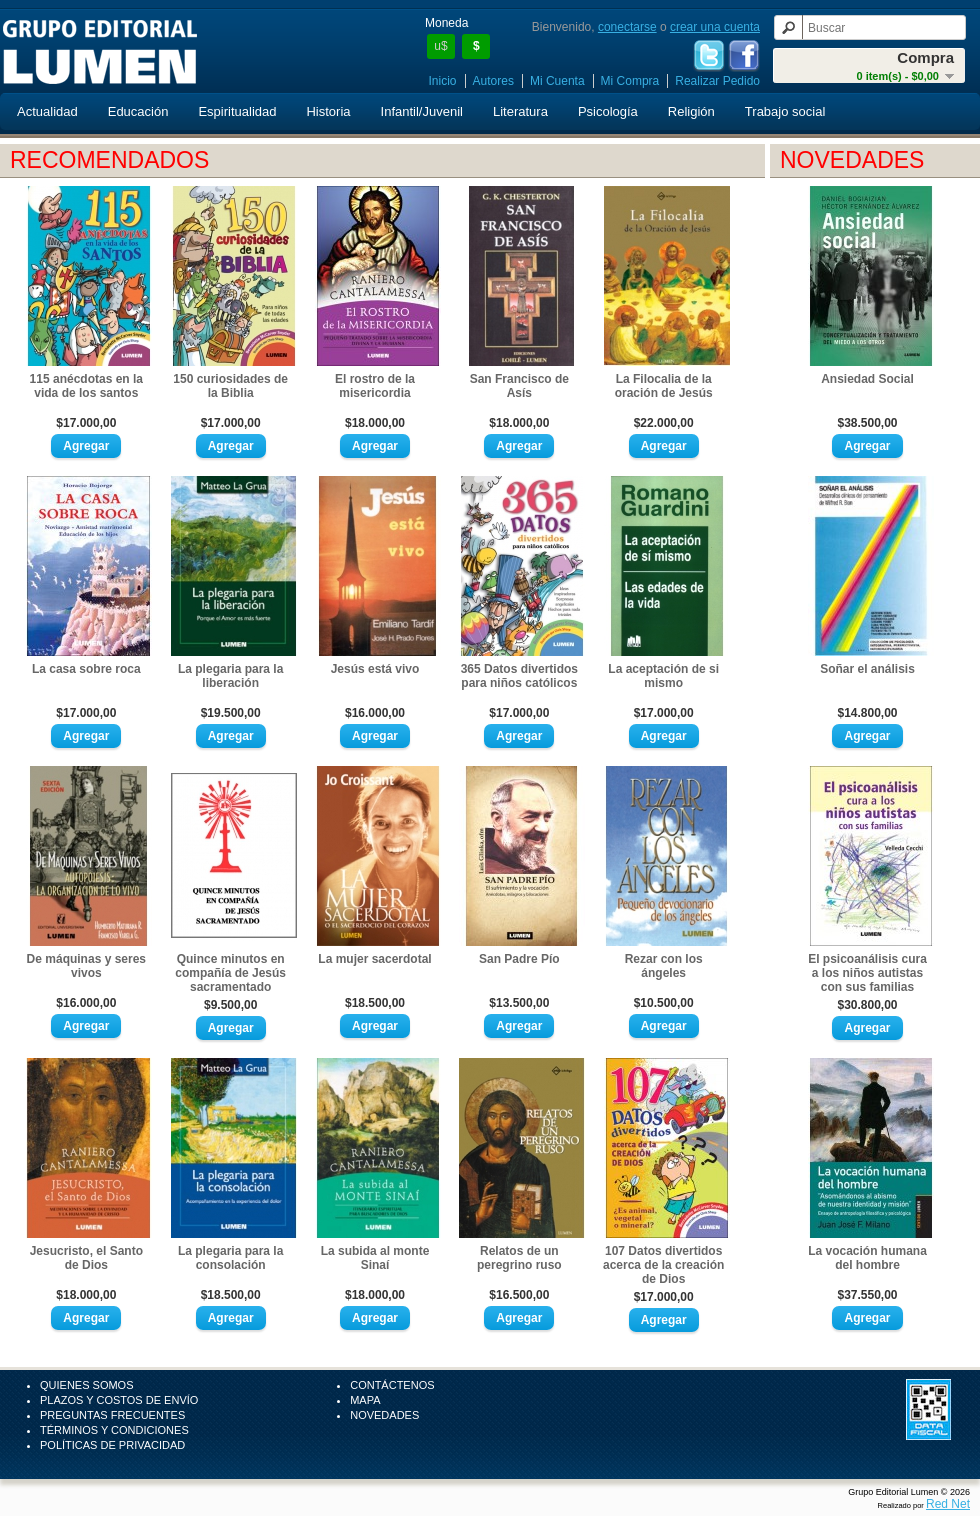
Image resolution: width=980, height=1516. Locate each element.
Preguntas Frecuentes (112, 1415)
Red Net (948, 1504)
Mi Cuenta (557, 81)
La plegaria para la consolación (230, 1258)
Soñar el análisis (867, 669)
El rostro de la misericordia (375, 386)
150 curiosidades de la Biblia (230, 386)
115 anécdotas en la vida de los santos (86, 386)
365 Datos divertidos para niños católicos (519, 676)
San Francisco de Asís (519, 386)
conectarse (627, 27)
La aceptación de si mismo (663, 676)
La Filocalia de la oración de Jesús (664, 386)
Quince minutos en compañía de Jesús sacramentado (230, 973)
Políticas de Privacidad (112, 1445)
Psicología (608, 111)
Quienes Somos (87, 1385)
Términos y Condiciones (114, 1430)
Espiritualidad (237, 111)
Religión (691, 111)
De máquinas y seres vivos (86, 966)
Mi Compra (630, 81)
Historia (328, 111)
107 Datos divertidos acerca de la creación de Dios (663, 1265)
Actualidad (47, 111)
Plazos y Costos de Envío (119, 1400)
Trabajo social (785, 111)
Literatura (520, 111)
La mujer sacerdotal (374, 959)
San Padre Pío (519, 959)
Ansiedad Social (867, 379)
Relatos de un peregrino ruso (519, 1258)
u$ (440, 46)
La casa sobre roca (86, 669)
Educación (138, 111)
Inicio (443, 81)
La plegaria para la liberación (230, 676)
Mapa (365, 1400)
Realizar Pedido (717, 81)
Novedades (384, 1415)
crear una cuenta (715, 27)
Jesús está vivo (375, 669)
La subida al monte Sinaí (375, 1258)
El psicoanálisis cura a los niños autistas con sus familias (867, 973)
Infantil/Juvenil (422, 111)
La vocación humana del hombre (867, 1258)
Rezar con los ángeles (664, 966)
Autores (493, 81)
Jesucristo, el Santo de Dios (86, 1258)
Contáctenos (392, 1385)
